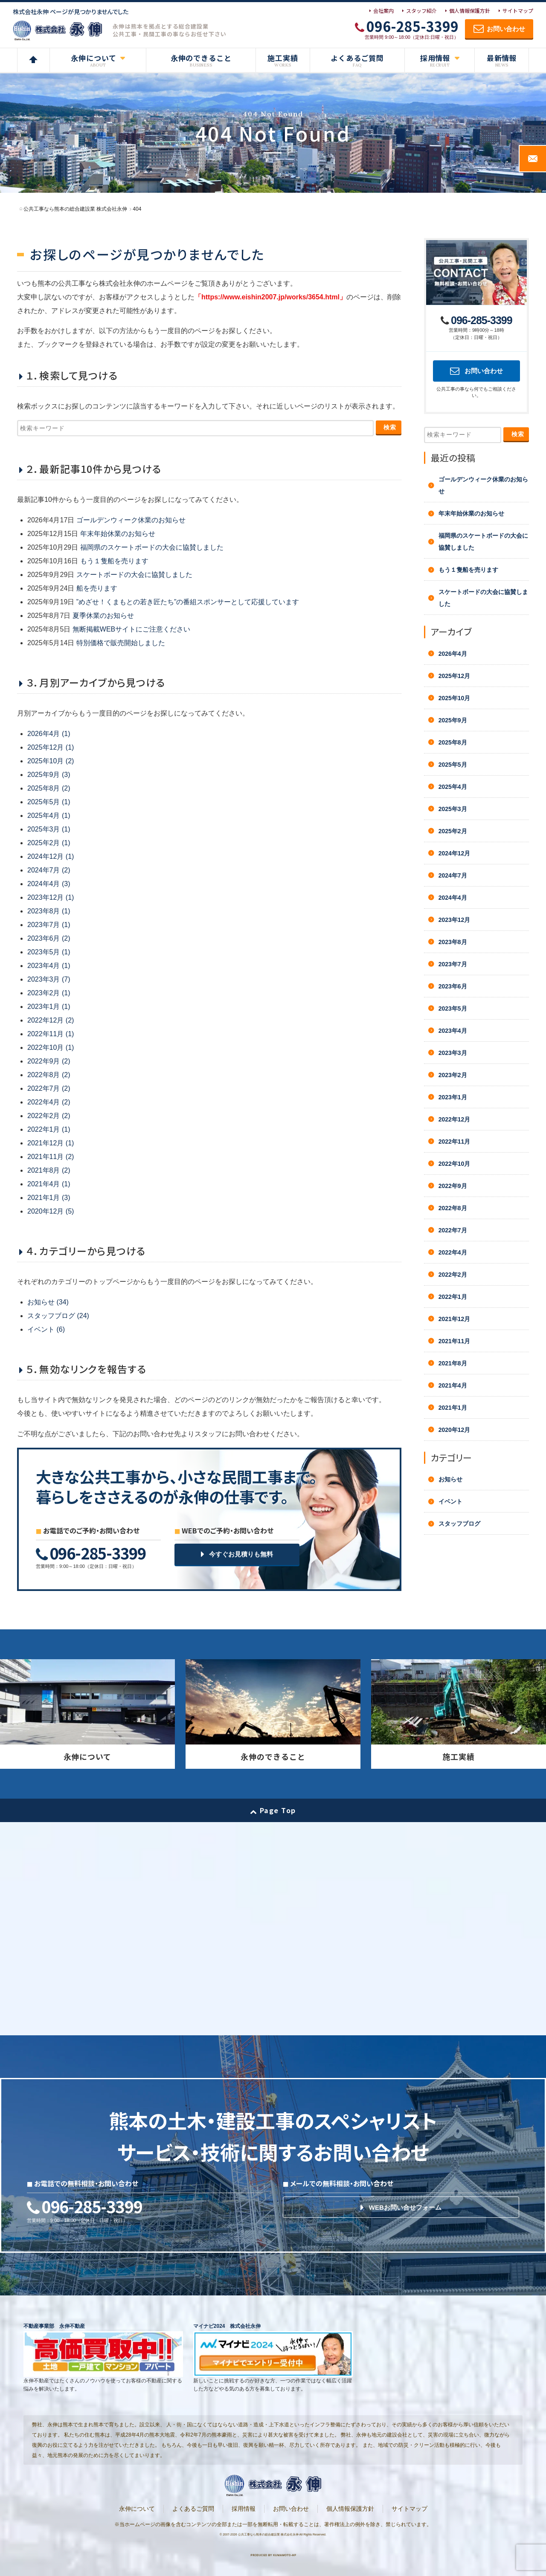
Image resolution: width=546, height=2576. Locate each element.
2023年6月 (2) (48, 938)
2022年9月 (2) (48, 1061)
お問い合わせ (291, 2508)
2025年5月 (453, 764)
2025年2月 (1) (48, 842)
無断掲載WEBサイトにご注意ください (131, 629)
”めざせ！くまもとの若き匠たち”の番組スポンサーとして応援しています (187, 602)
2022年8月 (453, 1208)
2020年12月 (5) (50, 1211)
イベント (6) (46, 1329)
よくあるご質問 (193, 2508)
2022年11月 (454, 1141)
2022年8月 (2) (48, 1074)
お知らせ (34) (48, 1302)
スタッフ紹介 (421, 10)
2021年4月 (453, 1385)
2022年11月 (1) (50, 1033)
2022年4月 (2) (48, 1102)
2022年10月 (454, 1163)
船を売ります (96, 588)
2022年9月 (453, 1185)
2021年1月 (453, 1407)
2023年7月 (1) (48, 924)
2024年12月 (454, 853)
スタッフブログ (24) (58, 1315)
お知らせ (450, 1479)
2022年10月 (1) (50, 1047)
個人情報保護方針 (469, 10)
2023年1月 (453, 1097)
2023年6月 (453, 986)
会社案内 (383, 10)
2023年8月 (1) (48, 911)
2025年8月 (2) (48, 788)
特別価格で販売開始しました (120, 642)
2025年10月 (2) (50, 761)
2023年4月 (453, 1030)
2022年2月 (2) (48, 1115)
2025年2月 (453, 831)
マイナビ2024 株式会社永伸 (227, 2326)
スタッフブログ (459, 1523)
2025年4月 (453, 786)
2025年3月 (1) (48, 829)
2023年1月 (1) (48, 1006)
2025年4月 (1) (48, 815)
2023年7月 (453, 964)
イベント (450, 1501)
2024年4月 (453, 897)
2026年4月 (453, 653)
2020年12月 (454, 1429)
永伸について (137, 2508)
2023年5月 (453, 1008)
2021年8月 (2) (48, 1170)
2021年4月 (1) (48, 1184)
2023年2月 (453, 1075)
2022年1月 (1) (48, 1129)
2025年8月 (453, 742)
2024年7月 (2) (48, 870)
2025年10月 (454, 698)
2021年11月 (454, 1341)
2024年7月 (453, 875)
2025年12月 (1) (50, 747)
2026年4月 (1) (48, 733)
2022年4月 (453, 1252)
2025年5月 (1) (48, 802)
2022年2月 (453, 1274)
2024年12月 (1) (50, 856)
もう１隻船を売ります (114, 561)
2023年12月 (454, 919)
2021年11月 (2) (50, 1156)
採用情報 (244, 2508)
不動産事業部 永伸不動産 (54, 2326)
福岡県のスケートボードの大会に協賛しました (152, 547)
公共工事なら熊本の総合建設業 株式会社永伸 (268, 2534)
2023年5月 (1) (48, 952)
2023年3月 (453, 1052)
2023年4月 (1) (48, 965)
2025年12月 (454, 675)
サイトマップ (517, 10)
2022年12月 (454, 1119)
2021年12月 (454, 1319)
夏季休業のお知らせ (103, 615)
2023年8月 (453, 942)
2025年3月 (453, 809)
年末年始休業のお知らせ (117, 533)
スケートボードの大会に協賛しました (134, 574)
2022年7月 (453, 1230)
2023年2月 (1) (48, 993)
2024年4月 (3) (48, 883)
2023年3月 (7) (48, 979)
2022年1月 (453, 1296)
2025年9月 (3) (48, 774)
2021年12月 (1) (50, 1143)
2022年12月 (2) (50, 1020)
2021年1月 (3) (48, 1197)
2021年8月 (453, 1363)
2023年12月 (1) (50, 897)
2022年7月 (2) (48, 1088)
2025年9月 (453, 720)
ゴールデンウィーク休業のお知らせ (131, 520)
